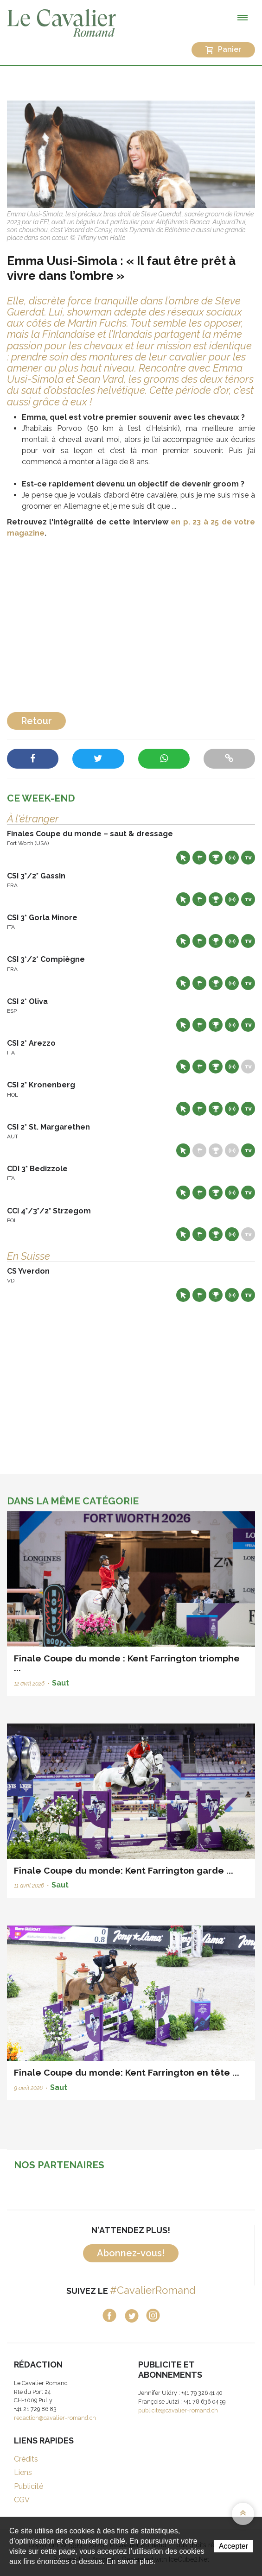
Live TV (248, 858)
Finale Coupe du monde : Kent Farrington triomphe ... (127, 1663)
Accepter (233, 2546)
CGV (22, 2499)
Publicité (28, 2486)
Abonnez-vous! (131, 2253)
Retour (36, 720)
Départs (199, 858)
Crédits (26, 2459)
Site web (183, 858)
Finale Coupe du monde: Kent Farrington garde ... (123, 1870)
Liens (23, 2472)
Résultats (216, 858)
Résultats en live (232, 858)
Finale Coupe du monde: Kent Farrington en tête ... (126, 2072)
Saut (60, 1683)
